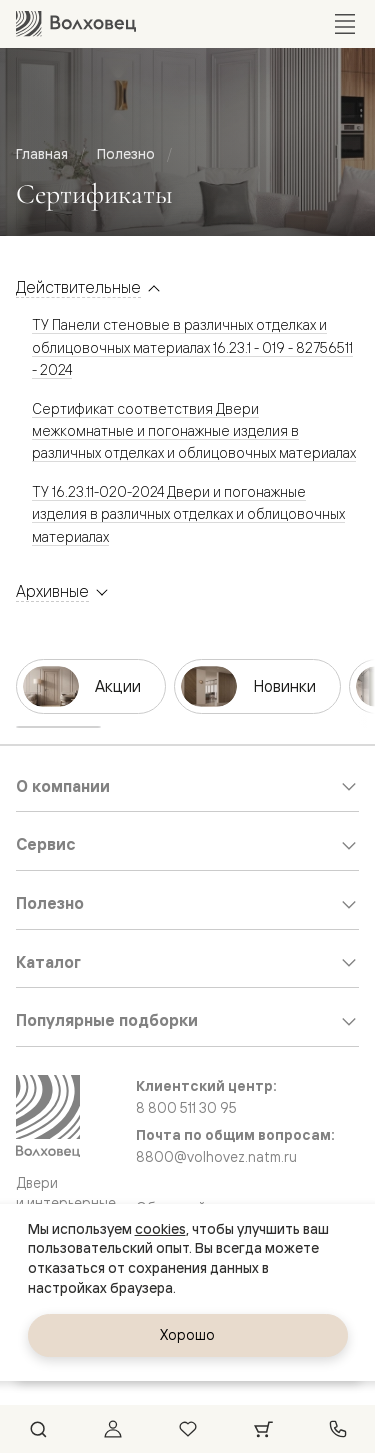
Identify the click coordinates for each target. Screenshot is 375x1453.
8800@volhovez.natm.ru (216, 1157)
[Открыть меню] (345, 24)
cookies (160, 1229)
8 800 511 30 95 (186, 1108)
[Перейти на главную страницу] (76, 23)
